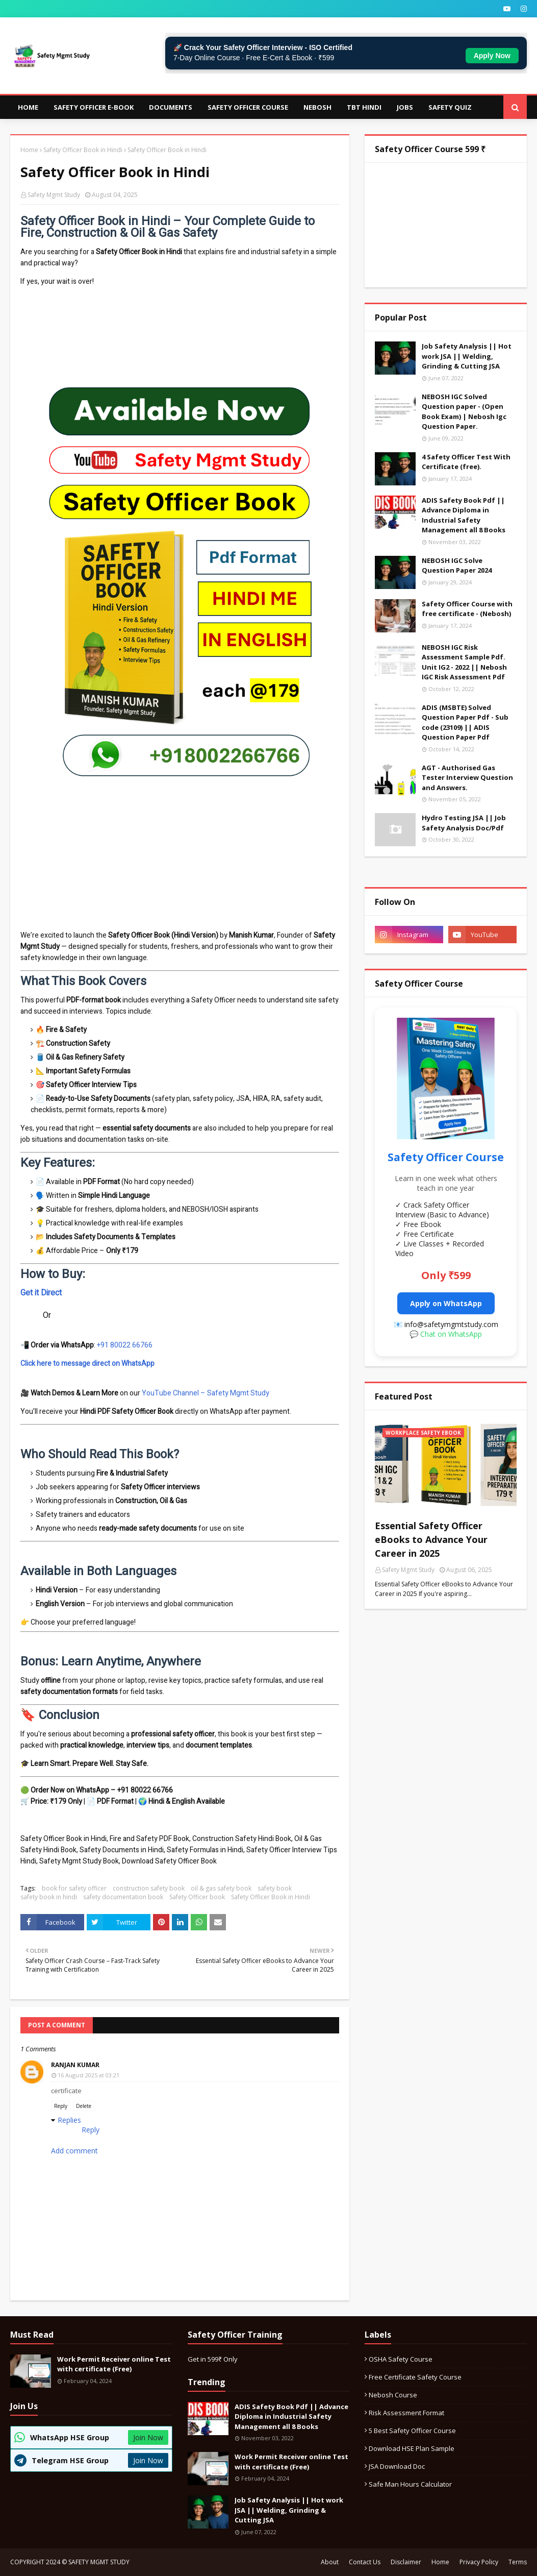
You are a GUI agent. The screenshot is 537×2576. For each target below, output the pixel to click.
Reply (60, 2105)
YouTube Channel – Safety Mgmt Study (205, 1393)
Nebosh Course (393, 2394)
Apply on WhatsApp (446, 1303)
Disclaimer (406, 2562)
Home (29, 149)
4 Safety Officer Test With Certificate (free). (466, 462)
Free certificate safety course (415, 2377)
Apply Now (492, 56)
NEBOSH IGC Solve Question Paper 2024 (457, 565)
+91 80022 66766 (124, 1345)
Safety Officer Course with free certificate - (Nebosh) (467, 609)
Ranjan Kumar (75, 2064)
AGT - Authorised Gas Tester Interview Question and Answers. (467, 777)
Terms (517, 2562)
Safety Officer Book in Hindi (82, 149)
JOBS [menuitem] (405, 107)
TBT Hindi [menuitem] (364, 107)
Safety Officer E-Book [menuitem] (94, 107)
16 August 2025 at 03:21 (88, 2075)
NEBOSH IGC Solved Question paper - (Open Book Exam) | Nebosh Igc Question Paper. (464, 411)
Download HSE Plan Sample (411, 2448)
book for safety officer (74, 1888)
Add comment (74, 2150)
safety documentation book (123, 1897)
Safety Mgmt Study (54, 194)
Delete (83, 2105)
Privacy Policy (478, 2562)
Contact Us (364, 2562)
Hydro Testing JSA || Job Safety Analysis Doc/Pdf (464, 822)
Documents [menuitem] (170, 107)
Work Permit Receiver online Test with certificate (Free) (114, 2364)
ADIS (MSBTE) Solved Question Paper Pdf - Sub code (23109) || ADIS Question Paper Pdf (465, 722)
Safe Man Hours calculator (410, 2484)
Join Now (148, 2437)
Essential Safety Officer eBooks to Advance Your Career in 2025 (431, 1539)
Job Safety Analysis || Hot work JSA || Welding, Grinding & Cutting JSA (467, 356)
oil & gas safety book (221, 1888)
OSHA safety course (400, 2359)
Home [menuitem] (28, 107)
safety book (275, 1888)
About (330, 2562)
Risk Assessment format (406, 2412)
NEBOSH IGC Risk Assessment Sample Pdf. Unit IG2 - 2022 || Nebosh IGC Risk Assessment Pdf (464, 662)
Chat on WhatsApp (451, 1334)
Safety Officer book (197, 1897)
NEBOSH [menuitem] (317, 107)
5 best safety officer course (412, 2430)
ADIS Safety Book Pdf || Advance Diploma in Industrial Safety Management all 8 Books (463, 515)
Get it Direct (41, 1293)
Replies (69, 2120)
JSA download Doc (397, 2466)
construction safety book (149, 1888)
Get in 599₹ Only (213, 2359)
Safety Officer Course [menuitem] (248, 107)
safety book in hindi (48, 1897)
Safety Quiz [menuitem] (450, 107)
